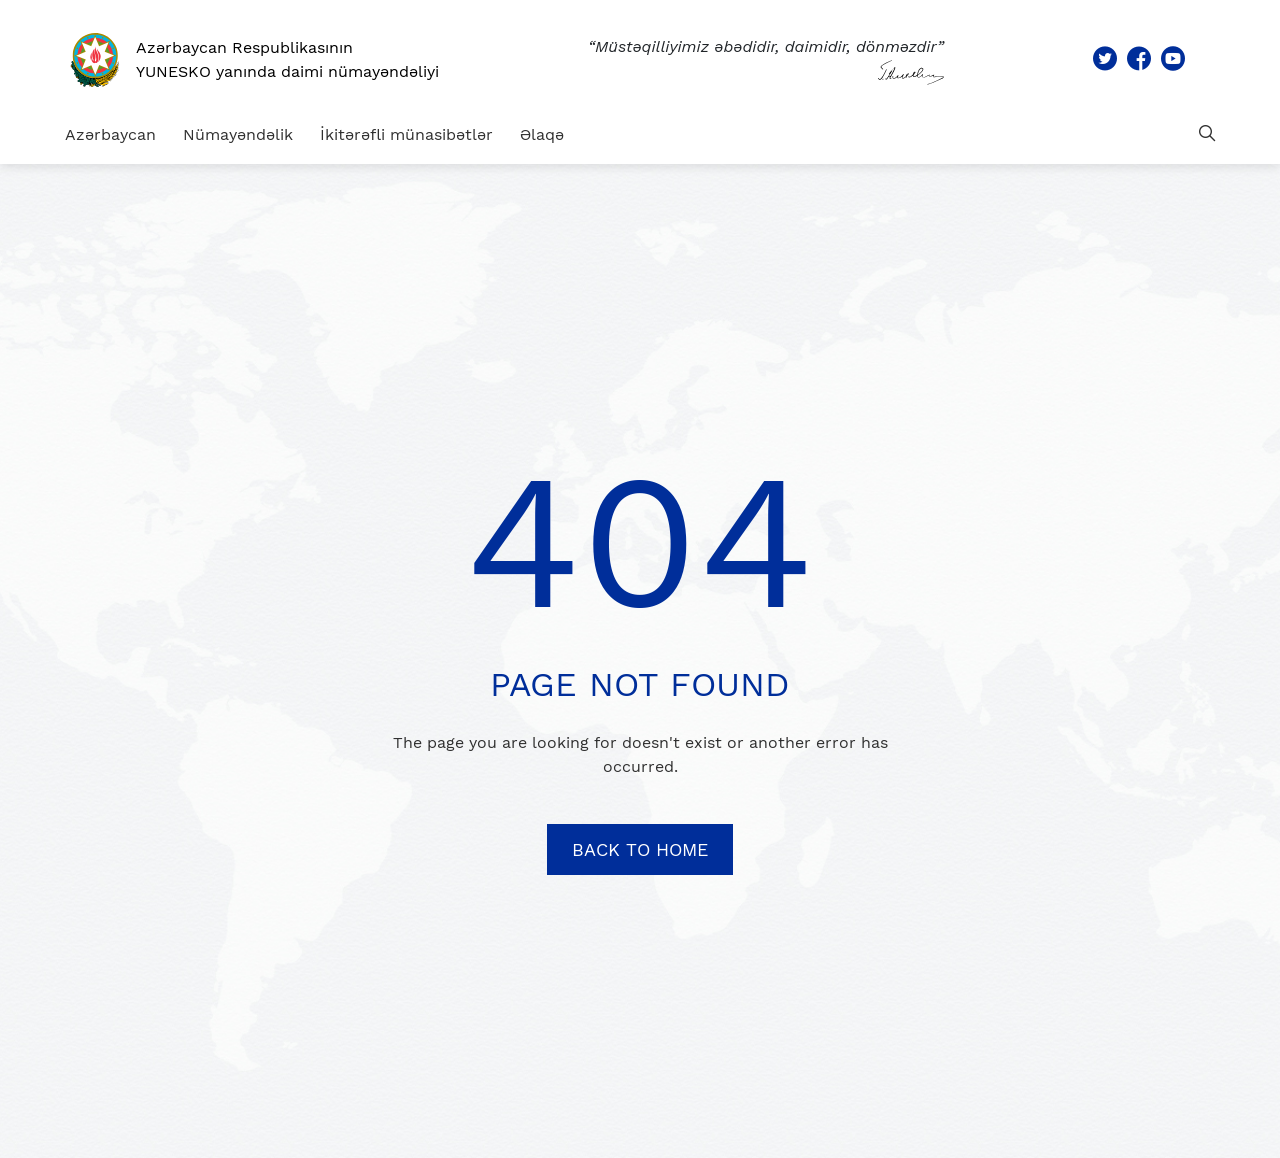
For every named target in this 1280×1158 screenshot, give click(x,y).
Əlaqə (542, 134)
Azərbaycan (110, 134)
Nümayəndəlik (238, 134)
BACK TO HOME (640, 849)
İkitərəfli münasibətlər (406, 134)
